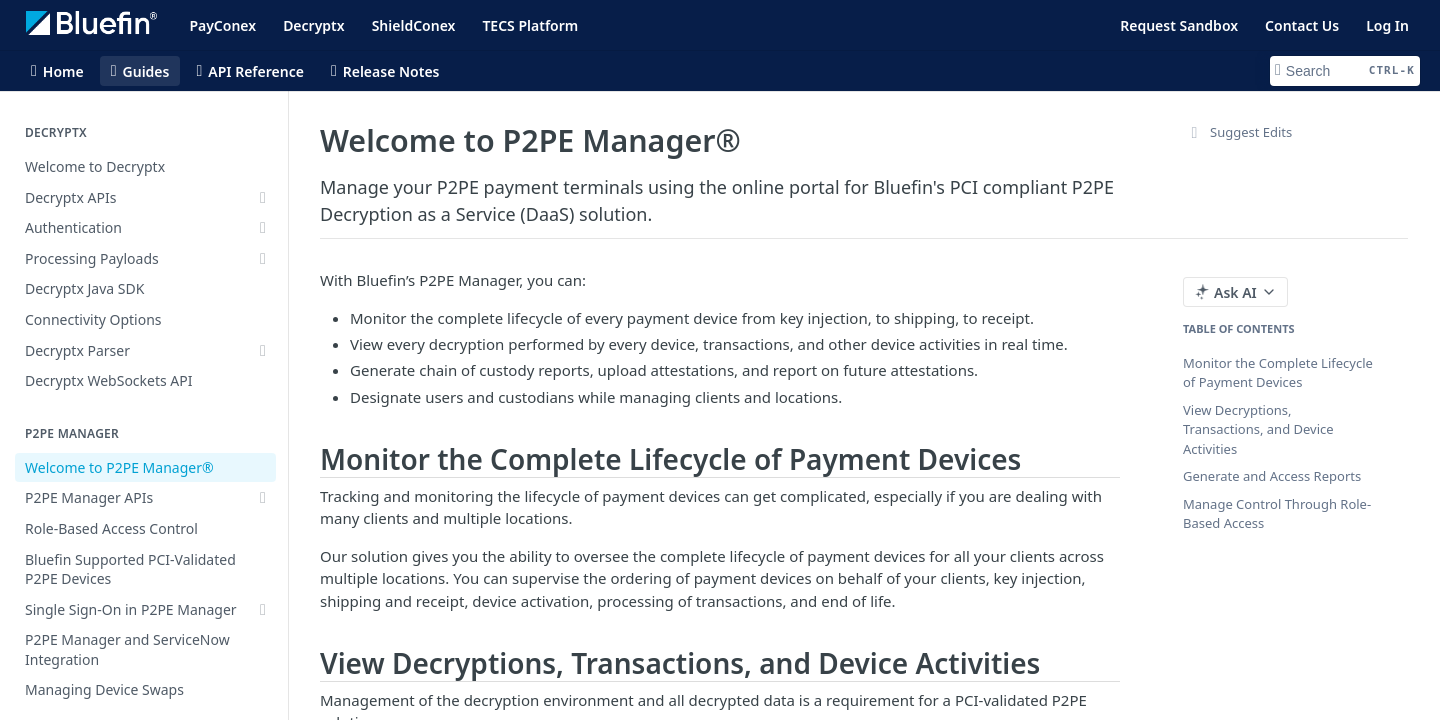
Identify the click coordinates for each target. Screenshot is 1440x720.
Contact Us (1302, 25)
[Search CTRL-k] (1345, 71)
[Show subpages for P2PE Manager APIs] (263, 498)
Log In (1387, 25)
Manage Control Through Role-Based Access (1277, 514)
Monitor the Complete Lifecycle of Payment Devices (1278, 373)
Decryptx (314, 25)
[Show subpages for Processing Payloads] (263, 259)
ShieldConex (414, 25)
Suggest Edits (1237, 132)
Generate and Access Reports (1272, 476)
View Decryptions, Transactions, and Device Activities (1258, 429)
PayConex (222, 25)
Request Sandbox (1179, 25)
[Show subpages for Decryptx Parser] (263, 351)
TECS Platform (530, 25)
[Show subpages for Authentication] (263, 228)
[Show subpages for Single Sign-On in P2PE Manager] (263, 610)
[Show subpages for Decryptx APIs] (263, 198)
